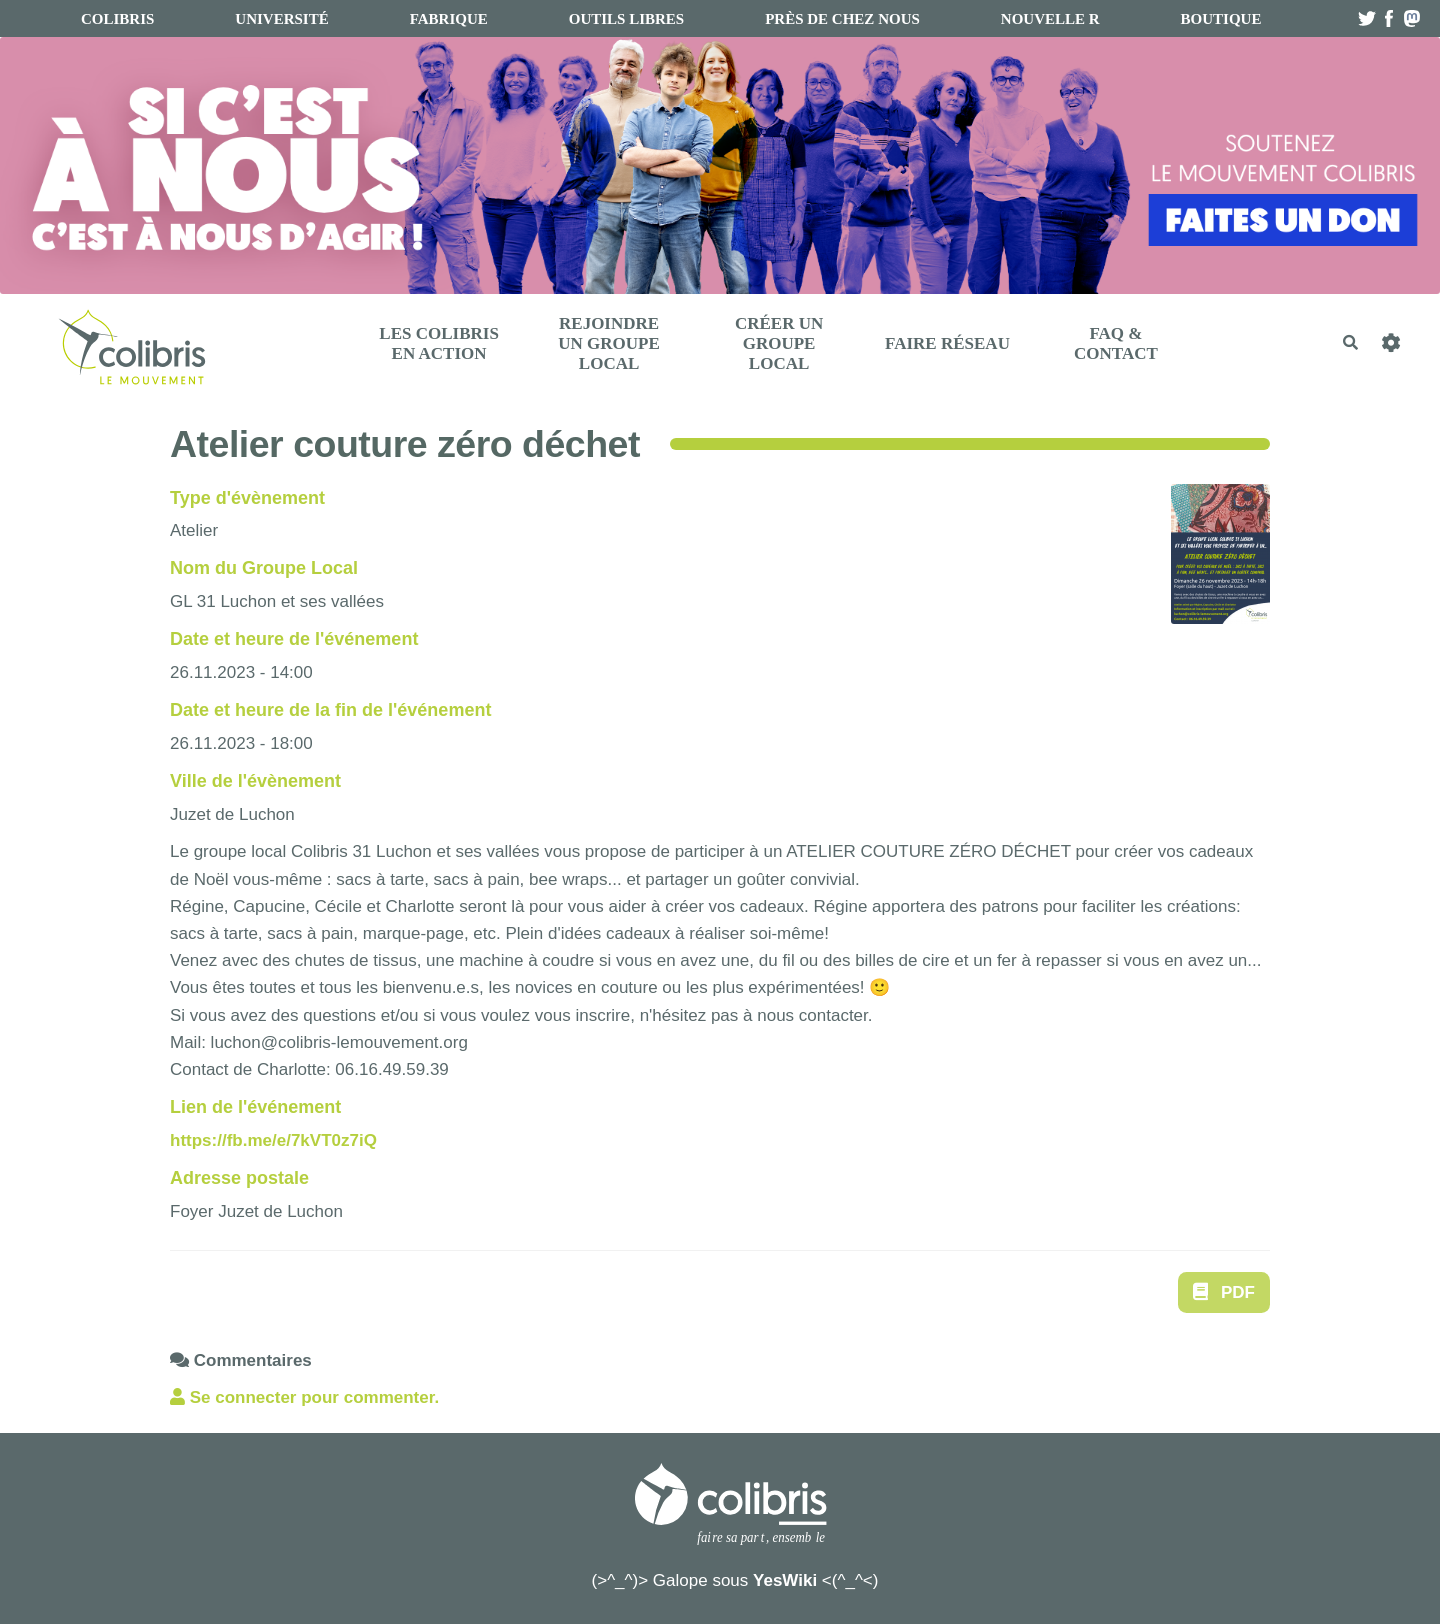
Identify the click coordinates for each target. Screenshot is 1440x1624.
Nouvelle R (1050, 19)
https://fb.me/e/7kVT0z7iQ (273, 1140)
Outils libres (626, 19)
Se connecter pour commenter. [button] (304, 1397)
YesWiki (785, 1580)
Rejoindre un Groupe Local (609, 343)
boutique (1221, 19)
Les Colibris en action (439, 343)
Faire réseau (947, 343)
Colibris (117, 19)
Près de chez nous (842, 19)
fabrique (449, 19)
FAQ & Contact (1116, 343)
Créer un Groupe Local (779, 343)
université (281, 19)
